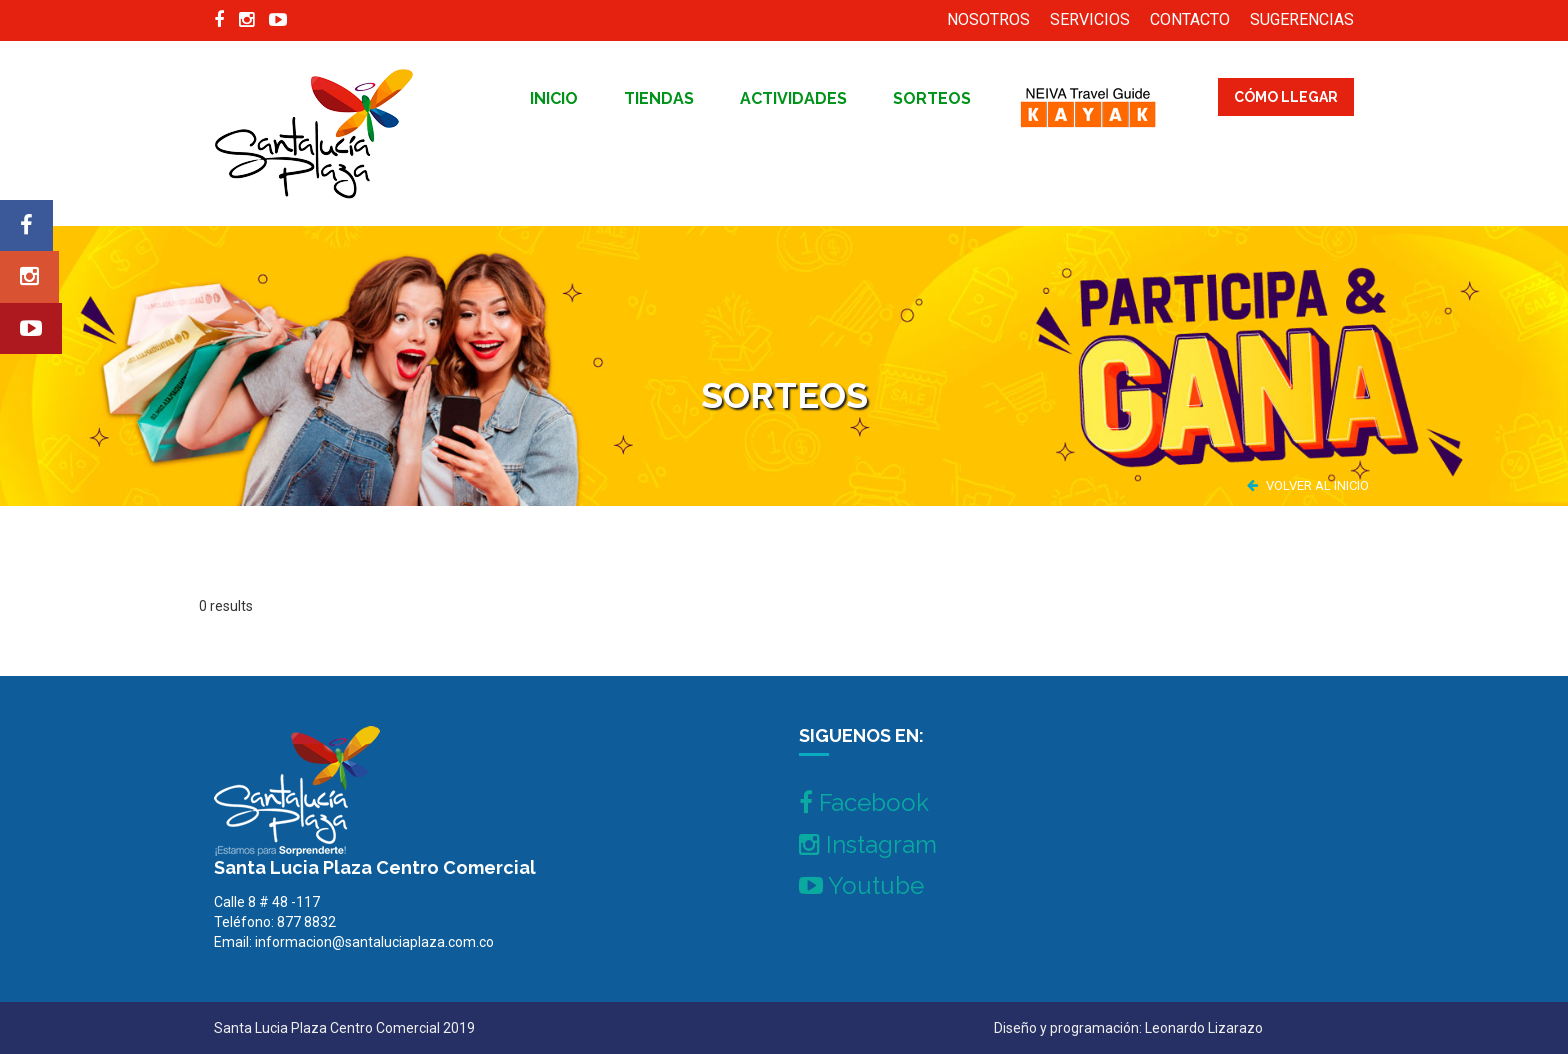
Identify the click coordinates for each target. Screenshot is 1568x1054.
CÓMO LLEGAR (1286, 97)
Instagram (868, 844)
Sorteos (932, 98)
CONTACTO (1190, 19)
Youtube (861, 885)
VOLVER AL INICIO (1308, 485)
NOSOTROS (988, 19)
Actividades (793, 98)
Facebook (864, 802)
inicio (554, 98)
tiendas (659, 98)
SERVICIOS (1090, 19)
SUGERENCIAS (1302, 19)
